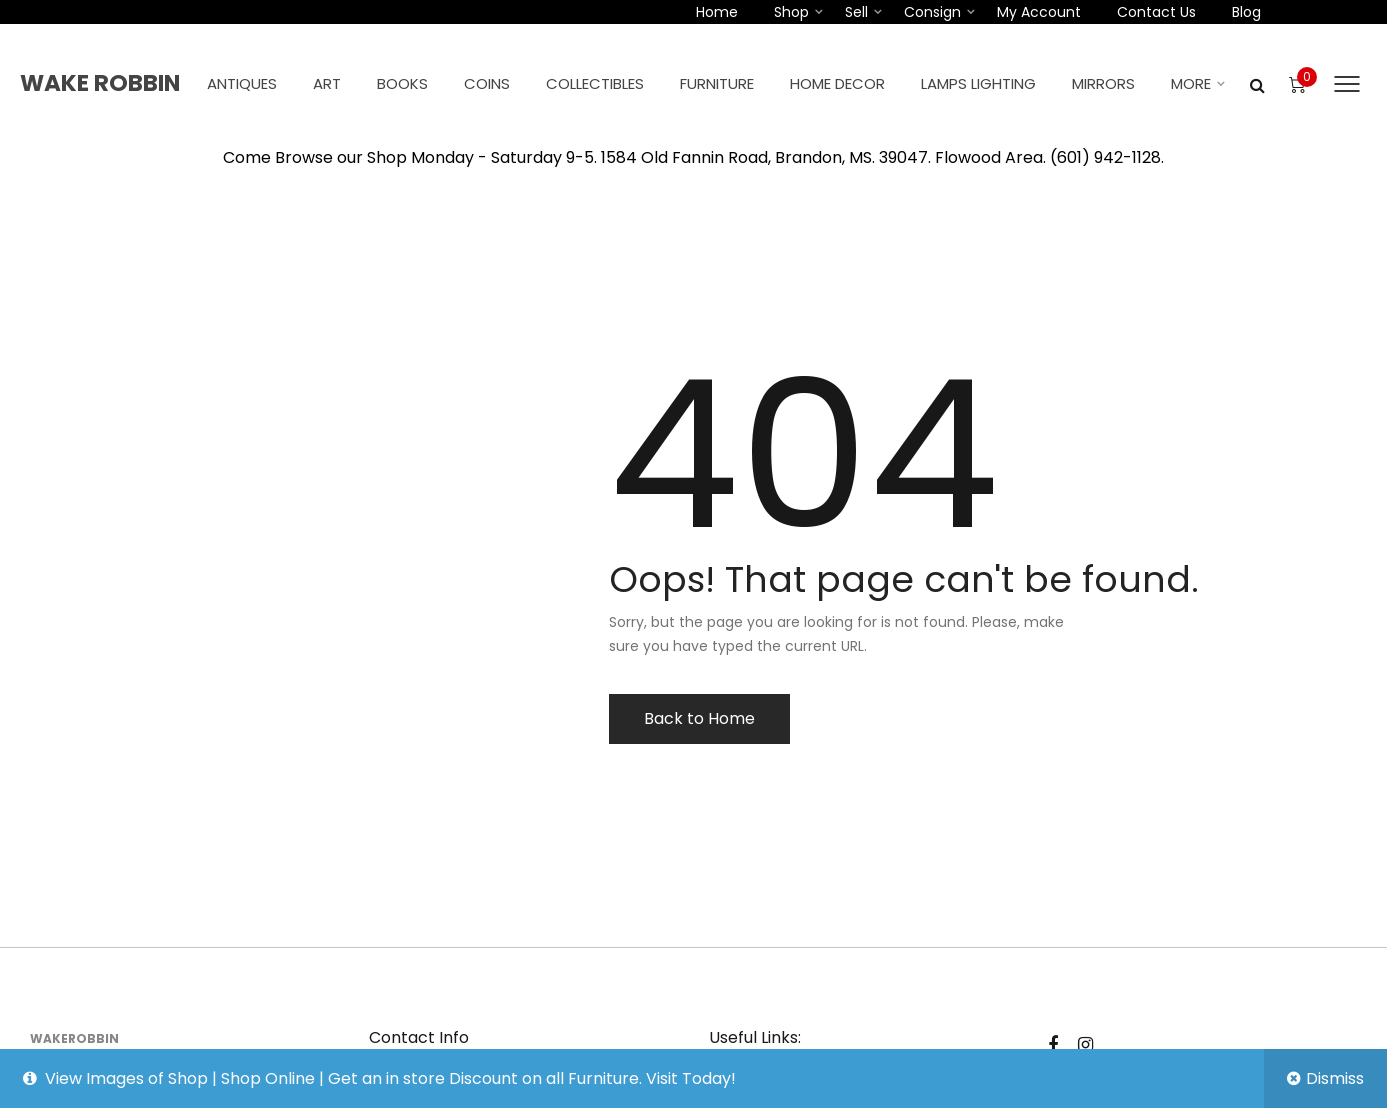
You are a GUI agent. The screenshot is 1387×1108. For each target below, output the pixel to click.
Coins (487, 83)
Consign (932, 12)
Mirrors (1103, 83)
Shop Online (268, 1078)
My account (1039, 12)
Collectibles (595, 83)
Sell (856, 12)
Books (402, 83)
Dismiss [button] (1335, 1078)
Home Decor (837, 83)
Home (717, 12)
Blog (1246, 12)
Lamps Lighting (978, 83)
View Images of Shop (126, 1078)
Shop (791, 12)
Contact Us (1156, 12)
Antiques (242, 83)
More (1191, 83)
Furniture (717, 83)
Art (327, 83)
